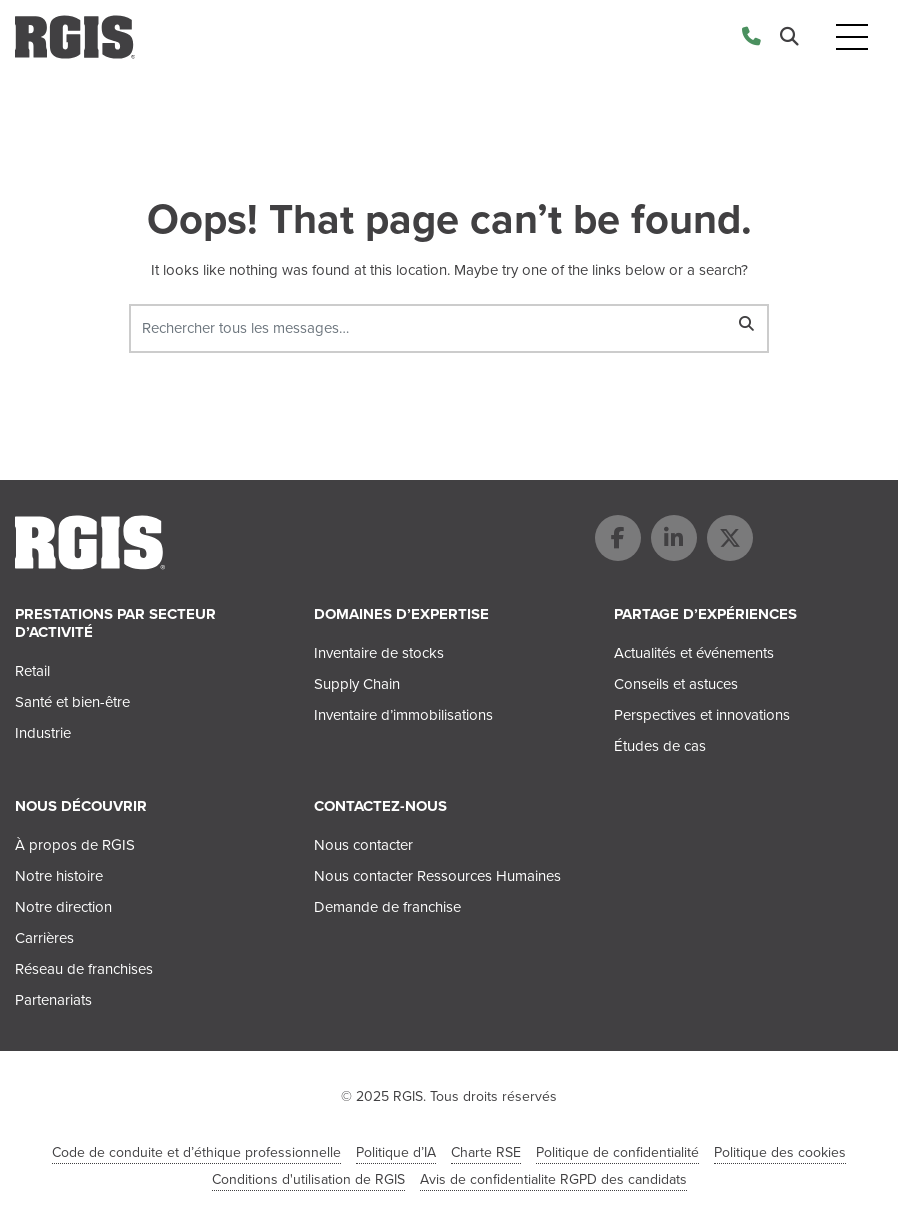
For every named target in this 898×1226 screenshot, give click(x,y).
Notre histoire (59, 876)
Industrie (43, 733)
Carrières (44, 938)
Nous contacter (363, 845)
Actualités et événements (694, 653)
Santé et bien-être (72, 702)
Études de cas (660, 746)
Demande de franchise (387, 907)
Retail (32, 671)
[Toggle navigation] (852, 37)
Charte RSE (486, 1152)
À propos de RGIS (75, 845)
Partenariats (53, 1000)
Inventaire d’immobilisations (403, 715)
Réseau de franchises (84, 969)
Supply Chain (357, 684)
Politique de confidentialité (617, 1152)
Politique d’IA (396, 1152)
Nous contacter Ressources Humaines (437, 876)
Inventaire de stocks (379, 653)
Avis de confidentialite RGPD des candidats (553, 1179)
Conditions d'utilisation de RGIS (308, 1179)
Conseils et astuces (676, 684)
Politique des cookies (780, 1152)
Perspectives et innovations (702, 715)
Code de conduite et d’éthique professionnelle (196, 1152)
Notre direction (63, 907)
